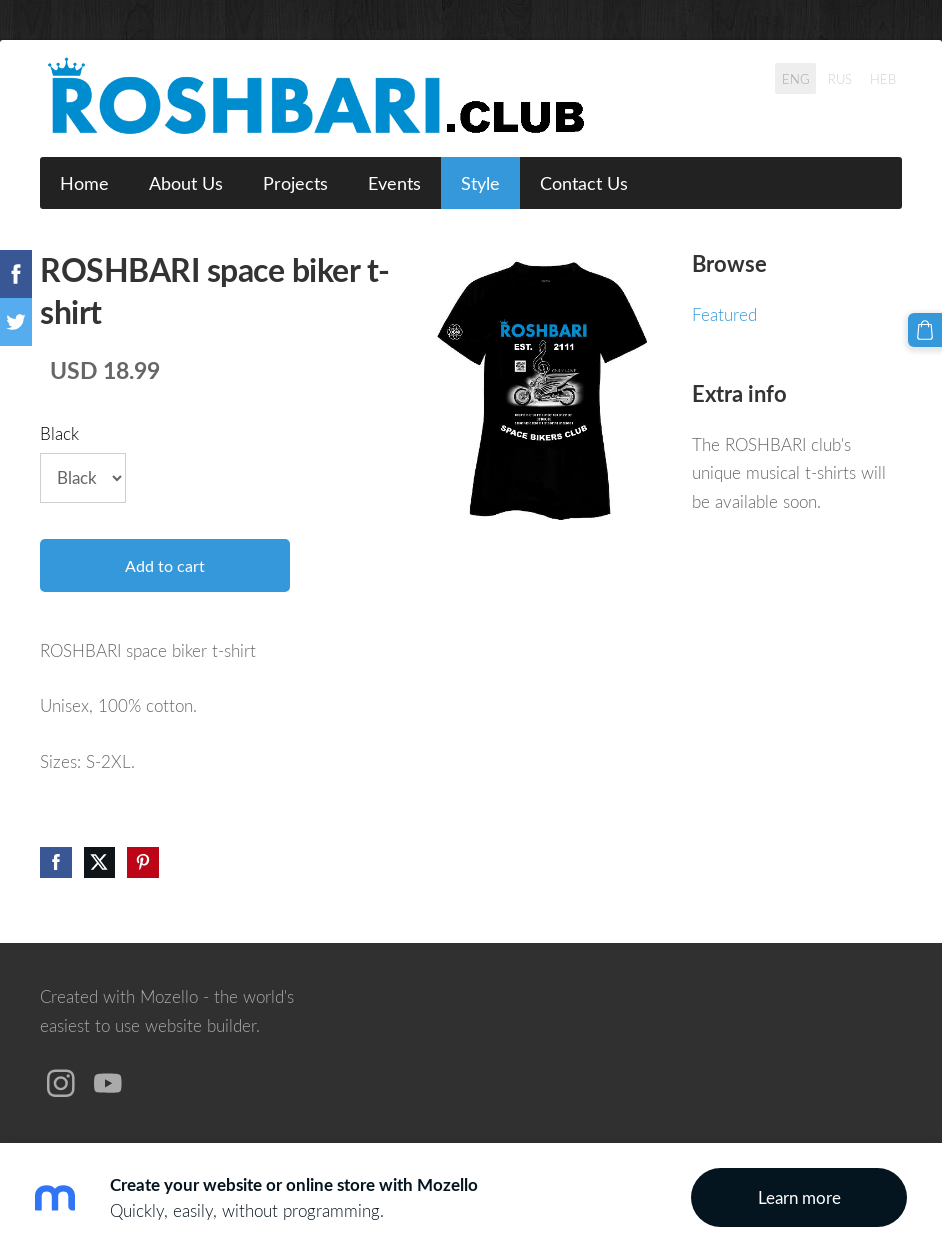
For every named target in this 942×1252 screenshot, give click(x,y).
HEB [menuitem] (883, 78)
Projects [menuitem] (295, 183)
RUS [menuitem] (840, 78)
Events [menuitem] (394, 183)
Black (59, 433)
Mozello (169, 996)
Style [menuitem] (480, 183)
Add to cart (165, 566)
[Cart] (925, 330)
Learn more (799, 1197)
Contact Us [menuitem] (584, 183)
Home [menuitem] (84, 183)
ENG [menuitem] (796, 78)
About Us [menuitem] (186, 183)
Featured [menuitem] (724, 314)
